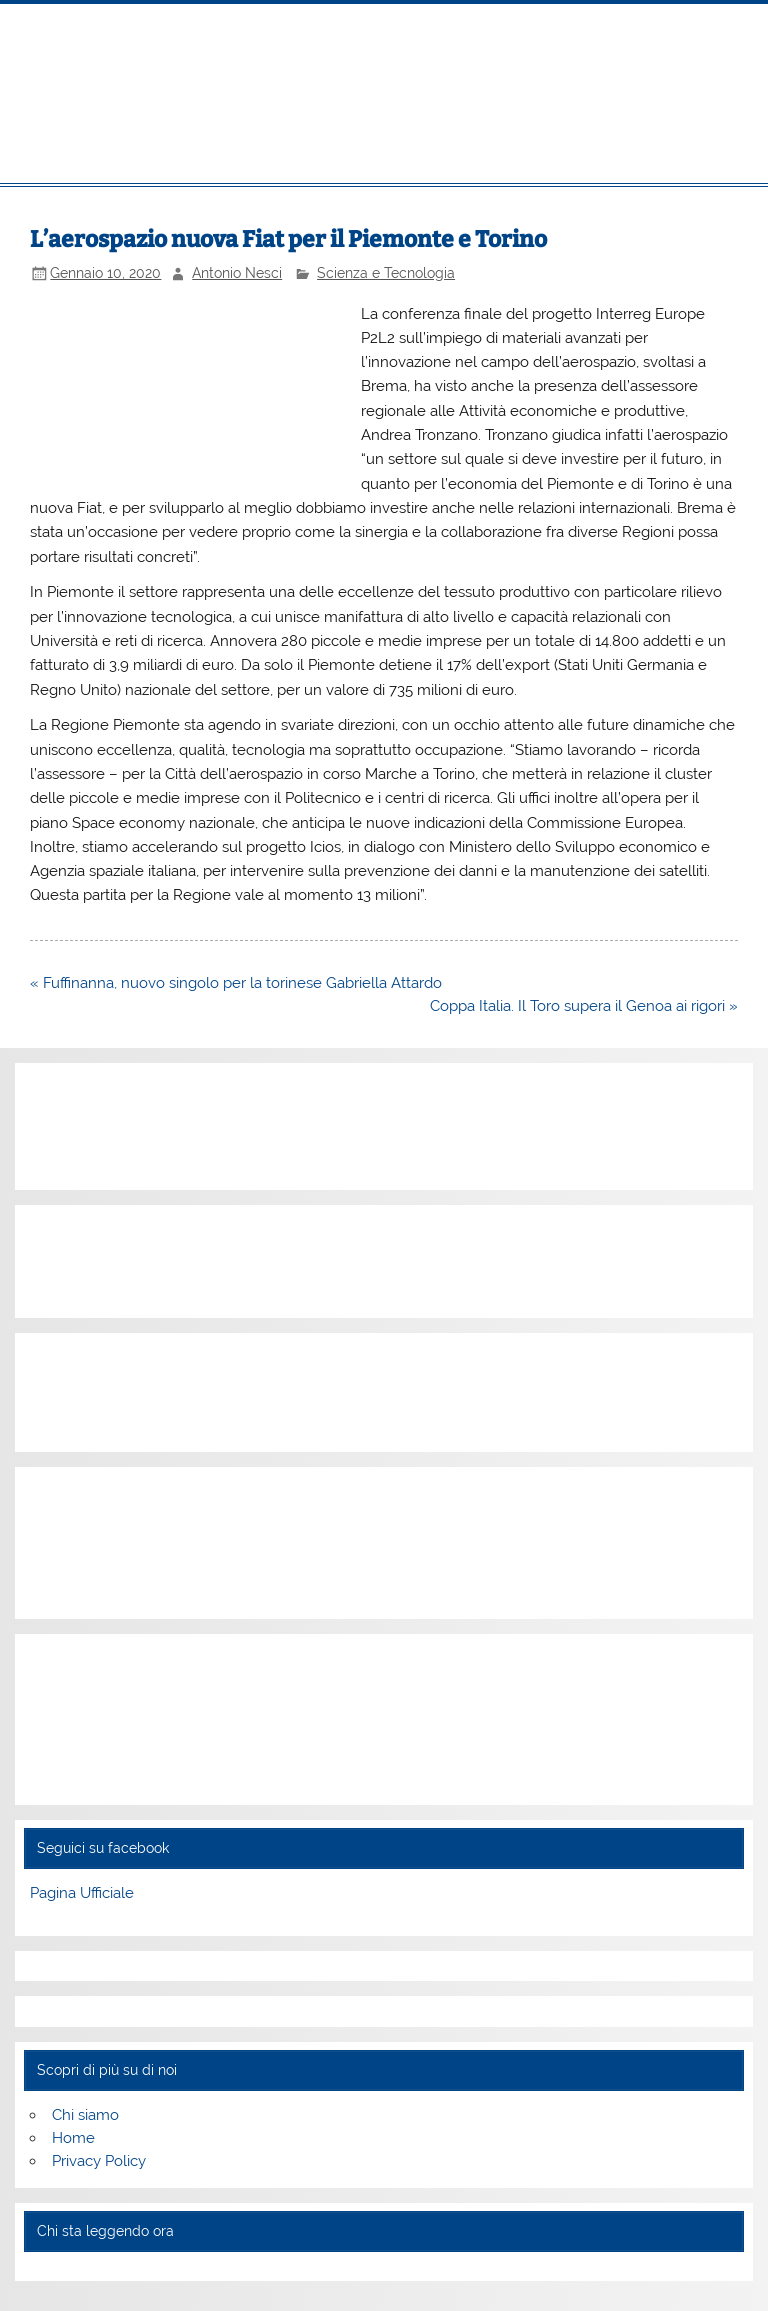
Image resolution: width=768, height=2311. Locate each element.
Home (73, 2138)
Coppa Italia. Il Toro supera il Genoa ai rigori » (584, 1006)
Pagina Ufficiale (82, 1893)
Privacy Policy (99, 2161)
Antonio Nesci (237, 273)
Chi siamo (85, 2115)
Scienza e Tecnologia (386, 273)
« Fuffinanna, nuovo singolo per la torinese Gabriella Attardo (236, 983)
